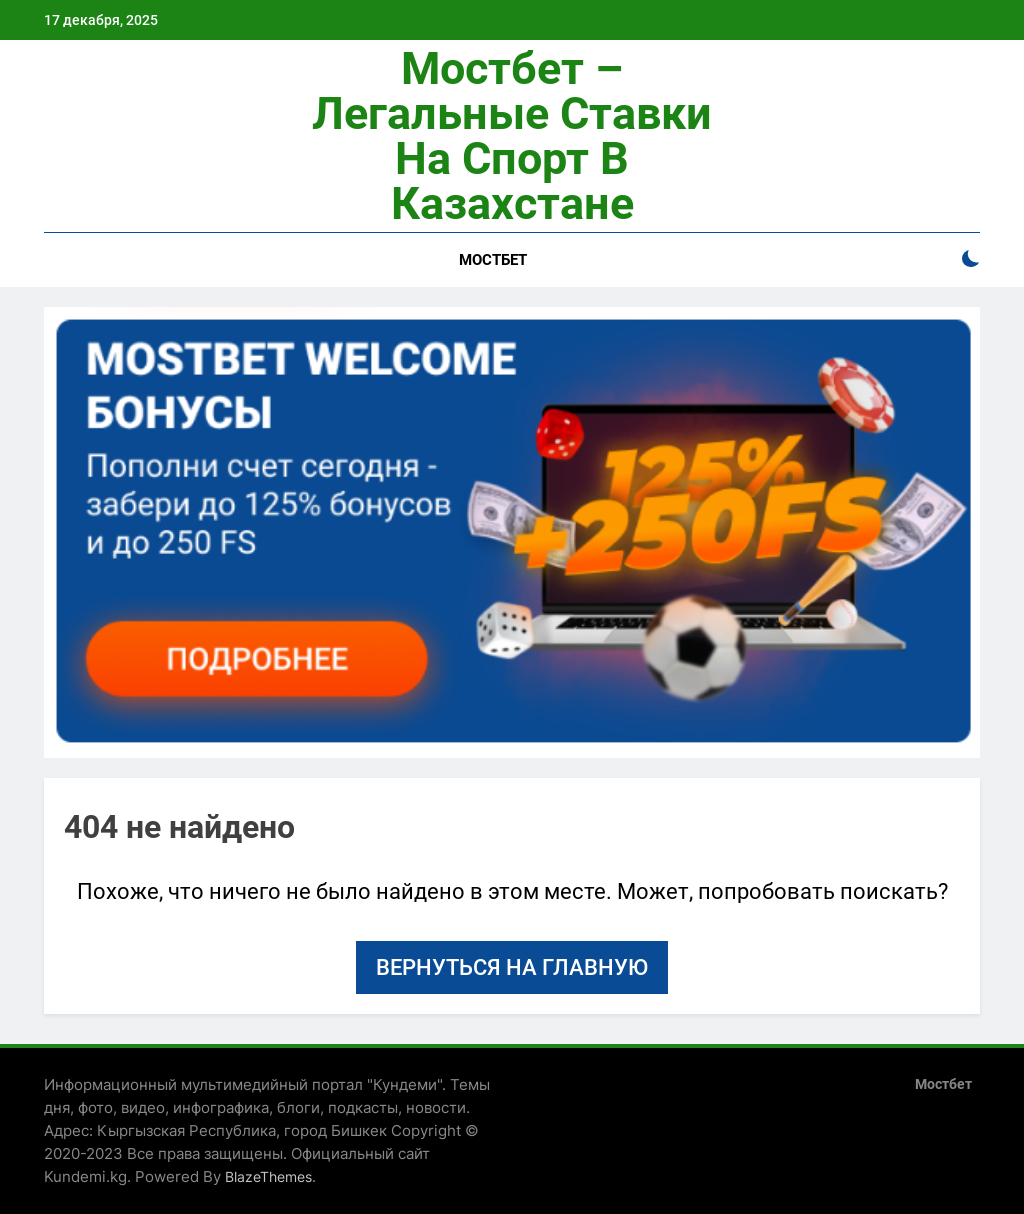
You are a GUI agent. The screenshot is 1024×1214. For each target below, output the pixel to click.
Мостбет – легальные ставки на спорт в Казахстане (512, 136)
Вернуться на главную (512, 967)
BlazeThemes (268, 1176)
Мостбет (493, 260)
